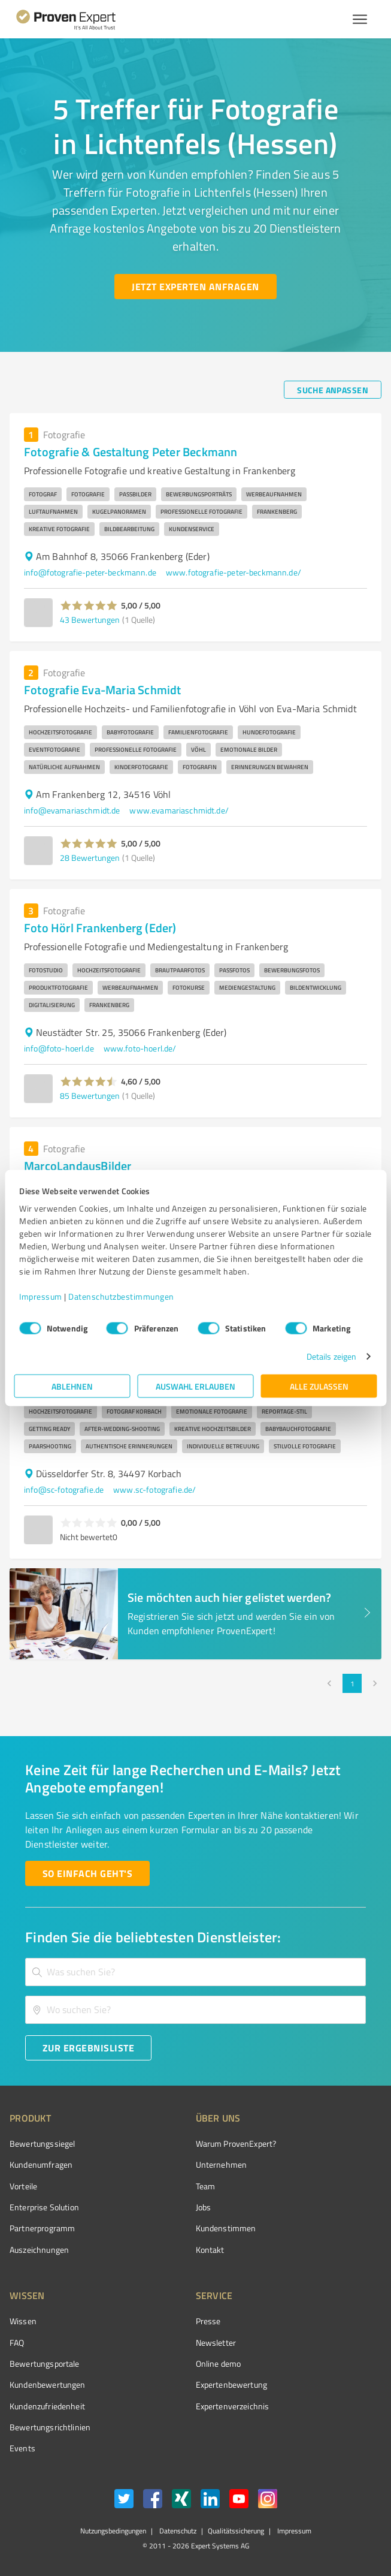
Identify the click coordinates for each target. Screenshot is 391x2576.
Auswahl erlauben (195, 1386)
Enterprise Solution (44, 2207)
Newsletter (216, 2342)
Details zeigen (331, 1356)
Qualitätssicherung (236, 2531)
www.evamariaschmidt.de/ (178, 810)
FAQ (17, 2342)
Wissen (23, 2321)
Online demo (218, 2363)
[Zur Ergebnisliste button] (88, 2047)
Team (206, 2186)
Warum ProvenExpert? (236, 2143)
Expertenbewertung (232, 2384)
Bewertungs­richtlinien (50, 2427)
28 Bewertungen (90, 857)
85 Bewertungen (90, 1095)
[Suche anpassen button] (332, 390)
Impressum (40, 1296)
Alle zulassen (319, 1386)
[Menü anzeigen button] (360, 19)
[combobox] (195, 1972)
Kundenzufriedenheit (47, 2406)
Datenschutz (176, 2531)
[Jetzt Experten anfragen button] (195, 286)
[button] (89, 605)
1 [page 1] (352, 1683)
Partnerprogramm (42, 2228)
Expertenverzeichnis (232, 2406)
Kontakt (210, 2249)
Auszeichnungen (39, 2249)
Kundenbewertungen (48, 2384)
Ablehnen (72, 1386)
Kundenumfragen (41, 2164)
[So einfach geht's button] (87, 1873)
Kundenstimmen (226, 2228)
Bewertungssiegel (42, 2143)
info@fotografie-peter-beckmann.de (90, 572)
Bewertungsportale (45, 2363)
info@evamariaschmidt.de (72, 810)
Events (22, 2448)
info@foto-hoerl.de (59, 1048)
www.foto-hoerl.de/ (140, 1048)
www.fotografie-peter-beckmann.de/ (233, 572)
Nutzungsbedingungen (113, 2531)
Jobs (203, 2207)
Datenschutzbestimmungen (121, 1296)
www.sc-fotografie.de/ (154, 1489)
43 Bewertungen (90, 619)
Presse (208, 2321)
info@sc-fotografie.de (64, 1489)
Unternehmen (221, 2164)
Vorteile (23, 2186)
